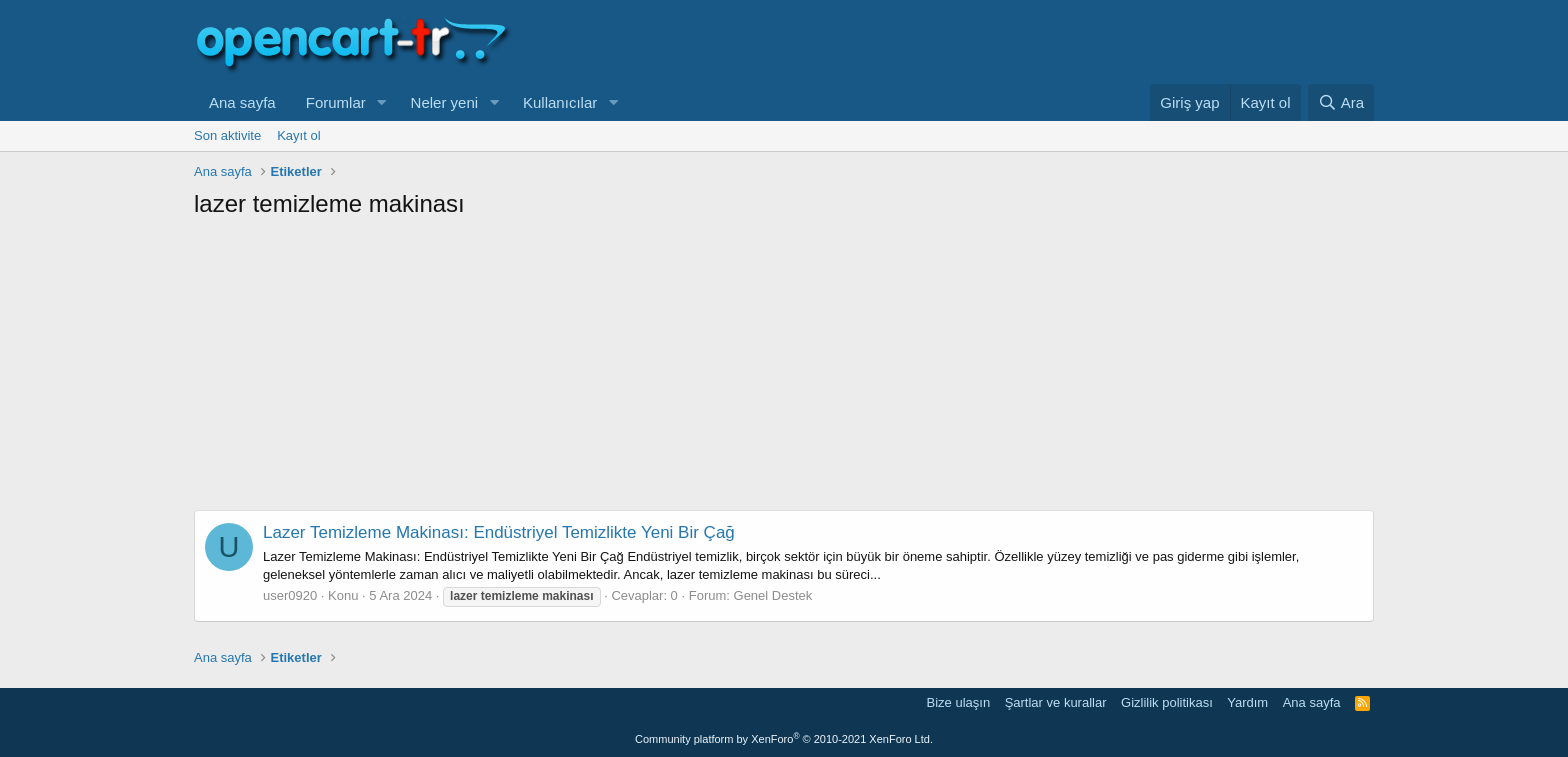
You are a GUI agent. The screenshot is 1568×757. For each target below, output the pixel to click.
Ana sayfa (242, 102)
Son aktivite (227, 135)
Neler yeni (445, 102)
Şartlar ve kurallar (1056, 702)
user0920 (290, 595)
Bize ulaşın (959, 702)
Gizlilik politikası (1167, 702)
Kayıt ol (298, 135)
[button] (382, 102)
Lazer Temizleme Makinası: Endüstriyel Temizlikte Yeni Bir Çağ (499, 532)
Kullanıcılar (560, 102)
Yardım (1247, 702)
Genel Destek (773, 595)
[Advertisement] (784, 370)
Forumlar (336, 102)
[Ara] (1341, 102)
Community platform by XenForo (784, 739)
